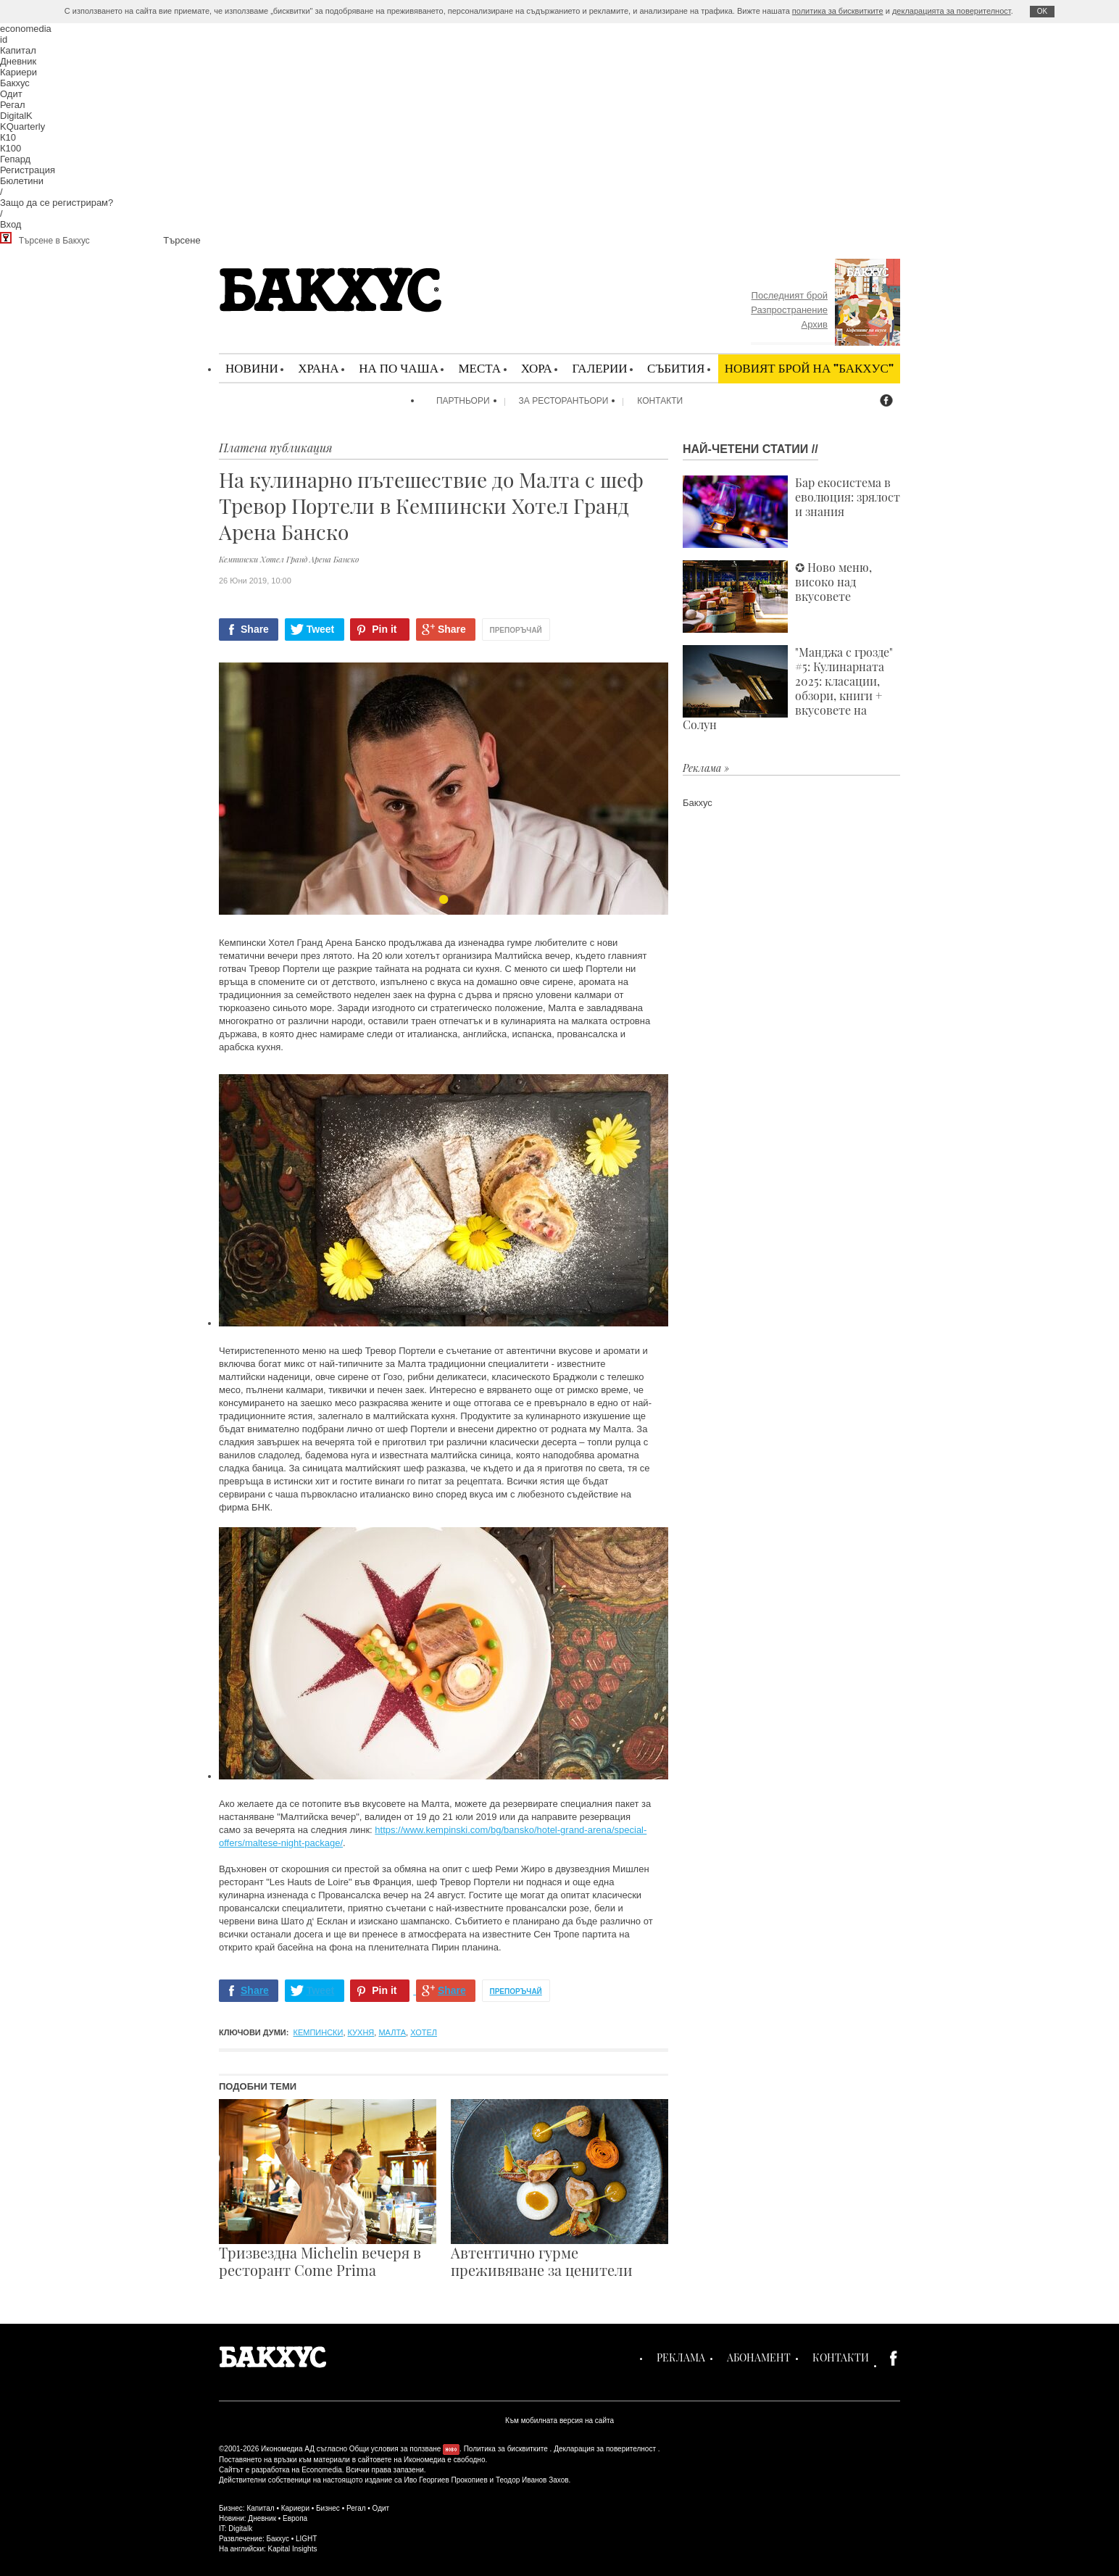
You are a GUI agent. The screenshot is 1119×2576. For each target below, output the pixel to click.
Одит (11, 93)
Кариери (18, 72)
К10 (8, 137)
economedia (25, 28)
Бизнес (328, 2508)
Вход (10, 224)
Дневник (18, 61)
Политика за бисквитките (506, 2449)
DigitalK (16, 115)
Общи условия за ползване (395, 2449)
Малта (392, 2032)
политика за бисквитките (837, 11)
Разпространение (789, 309)
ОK (1042, 11)
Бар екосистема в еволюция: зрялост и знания (791, 511)
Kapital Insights (292, 2549)
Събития (675, 367)
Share (255, 629)
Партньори (463, 401)
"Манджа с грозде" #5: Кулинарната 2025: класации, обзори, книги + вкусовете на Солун (788, 688)
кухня (361, 2032)
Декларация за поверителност (605, 2449)
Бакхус (15, 83)
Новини (251, 367)
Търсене (181, 240)
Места (479, 367)
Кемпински (319, 2032)
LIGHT (306, 2539)
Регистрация (27, 170)
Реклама (681, 2357)
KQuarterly (22, 126)
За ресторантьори (564, 401)
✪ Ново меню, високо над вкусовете (777, 596)
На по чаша (398, 367)
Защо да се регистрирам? (56, 202)
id (3, 39)
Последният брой (790, 295)
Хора (536, 367)
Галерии (599, 367)
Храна (318, 367)
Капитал (18, 50)
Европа (295, 2518)
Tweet (321, 629)
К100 (10, 148)
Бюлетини (21, 180)
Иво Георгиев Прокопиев (445, 2480)
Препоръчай (516, 630)
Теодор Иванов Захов (532, 2480)
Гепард (15, 159)
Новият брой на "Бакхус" (809, 367)
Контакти (660, 401)
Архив (815, 324)
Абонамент (759, 2357)
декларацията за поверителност (951, 11)
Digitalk (240, 2529)
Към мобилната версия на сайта (559, 2421)
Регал (12, 104)
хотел (423, 2032)
